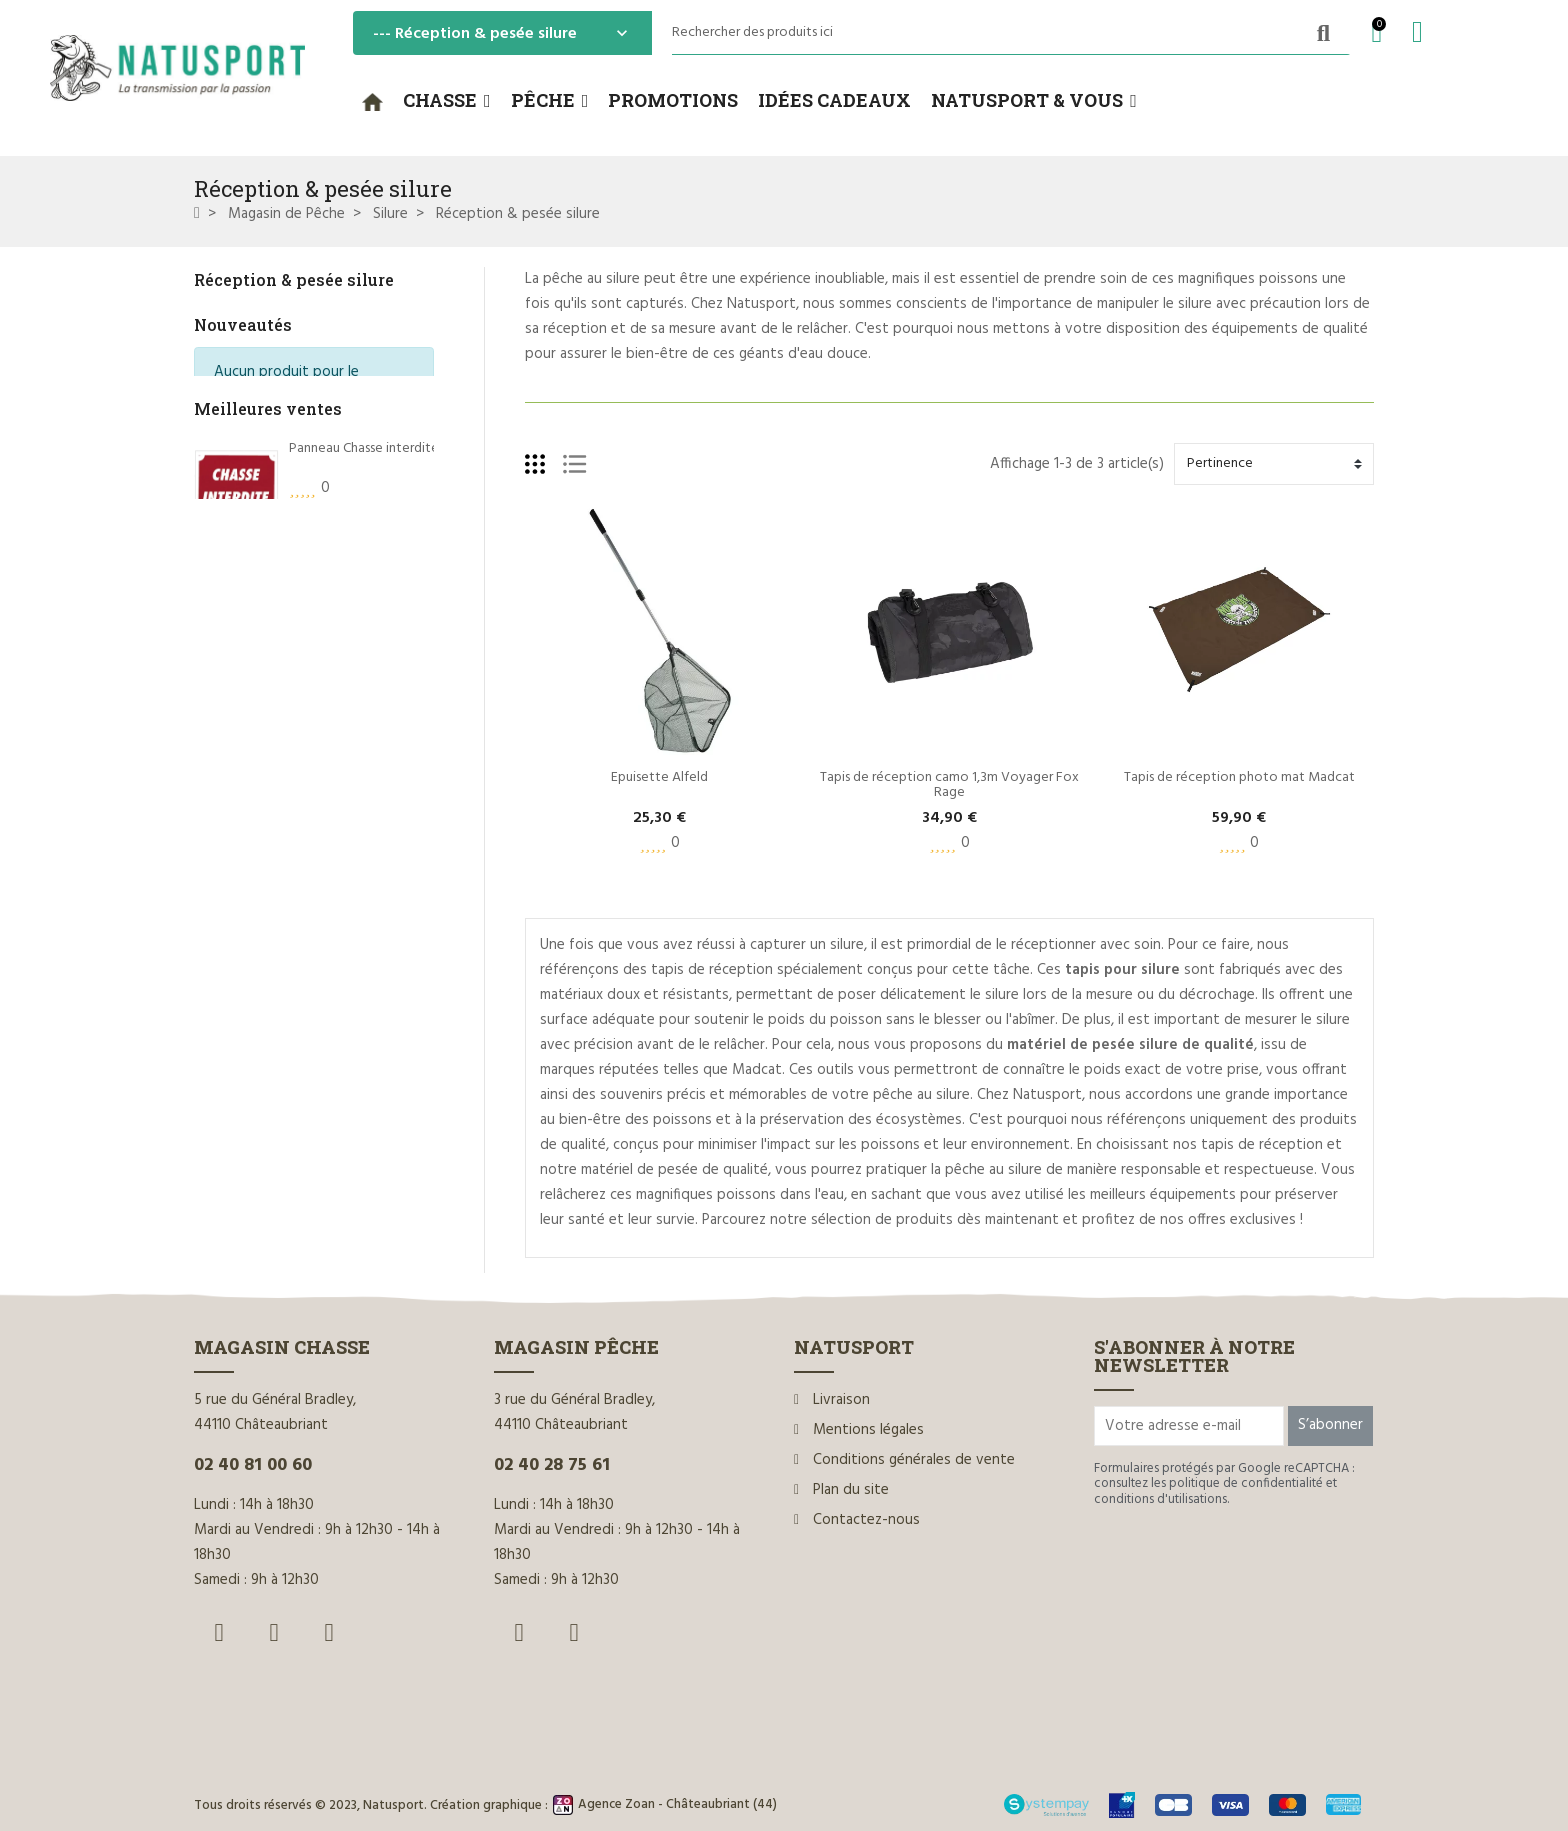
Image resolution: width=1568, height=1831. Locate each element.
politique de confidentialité (1246, 1483)
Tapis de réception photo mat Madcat (1239, 777)
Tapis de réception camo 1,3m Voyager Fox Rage (951, 785)
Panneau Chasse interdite (364, 509)
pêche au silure (591, 279)
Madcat (757, 1070)
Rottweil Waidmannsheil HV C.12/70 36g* (410, 629)
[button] (447, 101)
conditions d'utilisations (1160, 1499)
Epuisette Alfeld (659, 777)
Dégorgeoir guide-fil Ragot (370, 750)
